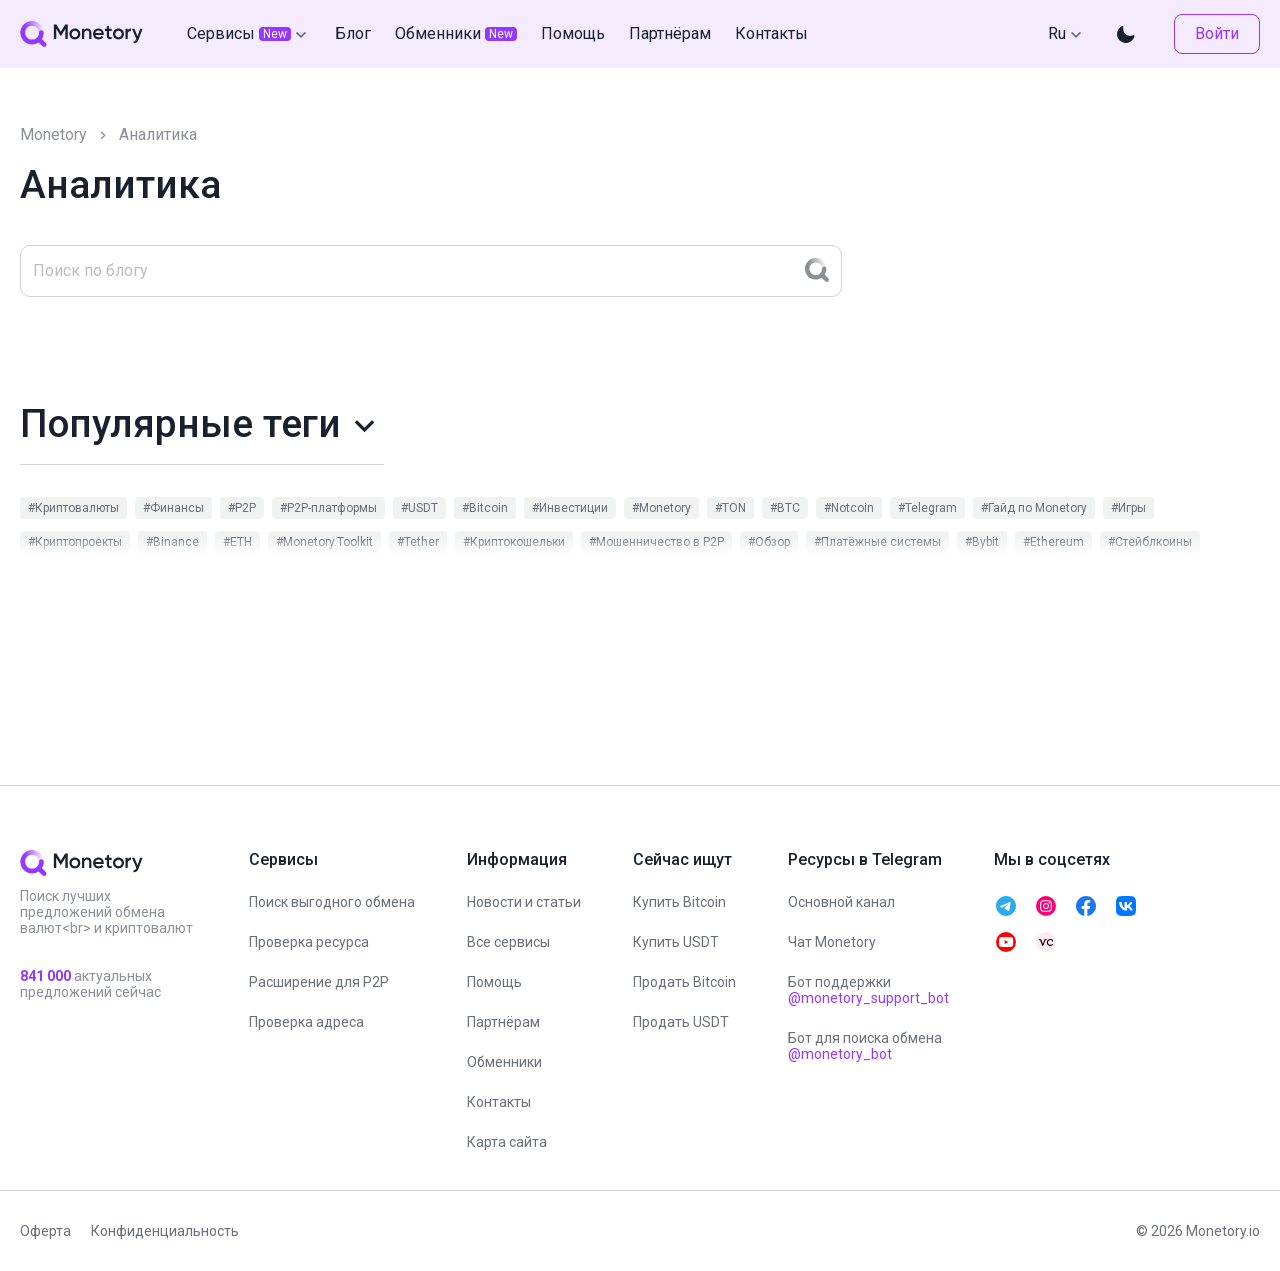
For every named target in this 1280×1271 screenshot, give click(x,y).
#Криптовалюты (73, 508)
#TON (730, 508)
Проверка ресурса (309, 942)
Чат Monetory (832, 942)
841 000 (45, 976)
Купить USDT (676, 942)
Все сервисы (508, 942)
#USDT (419, 508)
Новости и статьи (524, 902)
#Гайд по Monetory (1034, 508)
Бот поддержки (868, 990)
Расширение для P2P (319, 982)
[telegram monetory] (1006, 906)
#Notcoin (849, 508)
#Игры (1128, 508)
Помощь (494, 982)
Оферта (45, 1231)
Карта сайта (507, 1142)
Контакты (499, 1102)
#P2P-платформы (328, 508)
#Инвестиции (570, 508)
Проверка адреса (306, 1022)
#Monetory (661, 508)
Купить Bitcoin (679, 902)
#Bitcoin (485, 508)
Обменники (504, 1062)
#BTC (785, 508)
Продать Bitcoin (684, 982)
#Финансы (173, 508)
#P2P (242, 508)
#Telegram (927, 508)
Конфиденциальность (165, 1231)
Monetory (53, 134)
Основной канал (841, 902)
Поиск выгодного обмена (332, 902)
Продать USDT (681, 1022)
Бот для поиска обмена (865, 1046)
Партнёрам (503, 1022)
